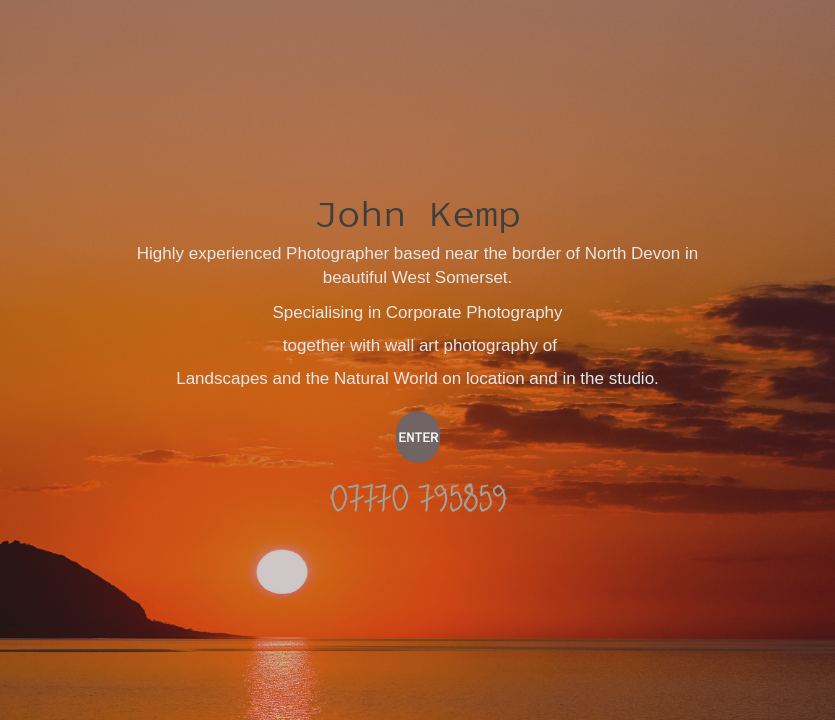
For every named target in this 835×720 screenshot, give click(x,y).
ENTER (418, 437)
